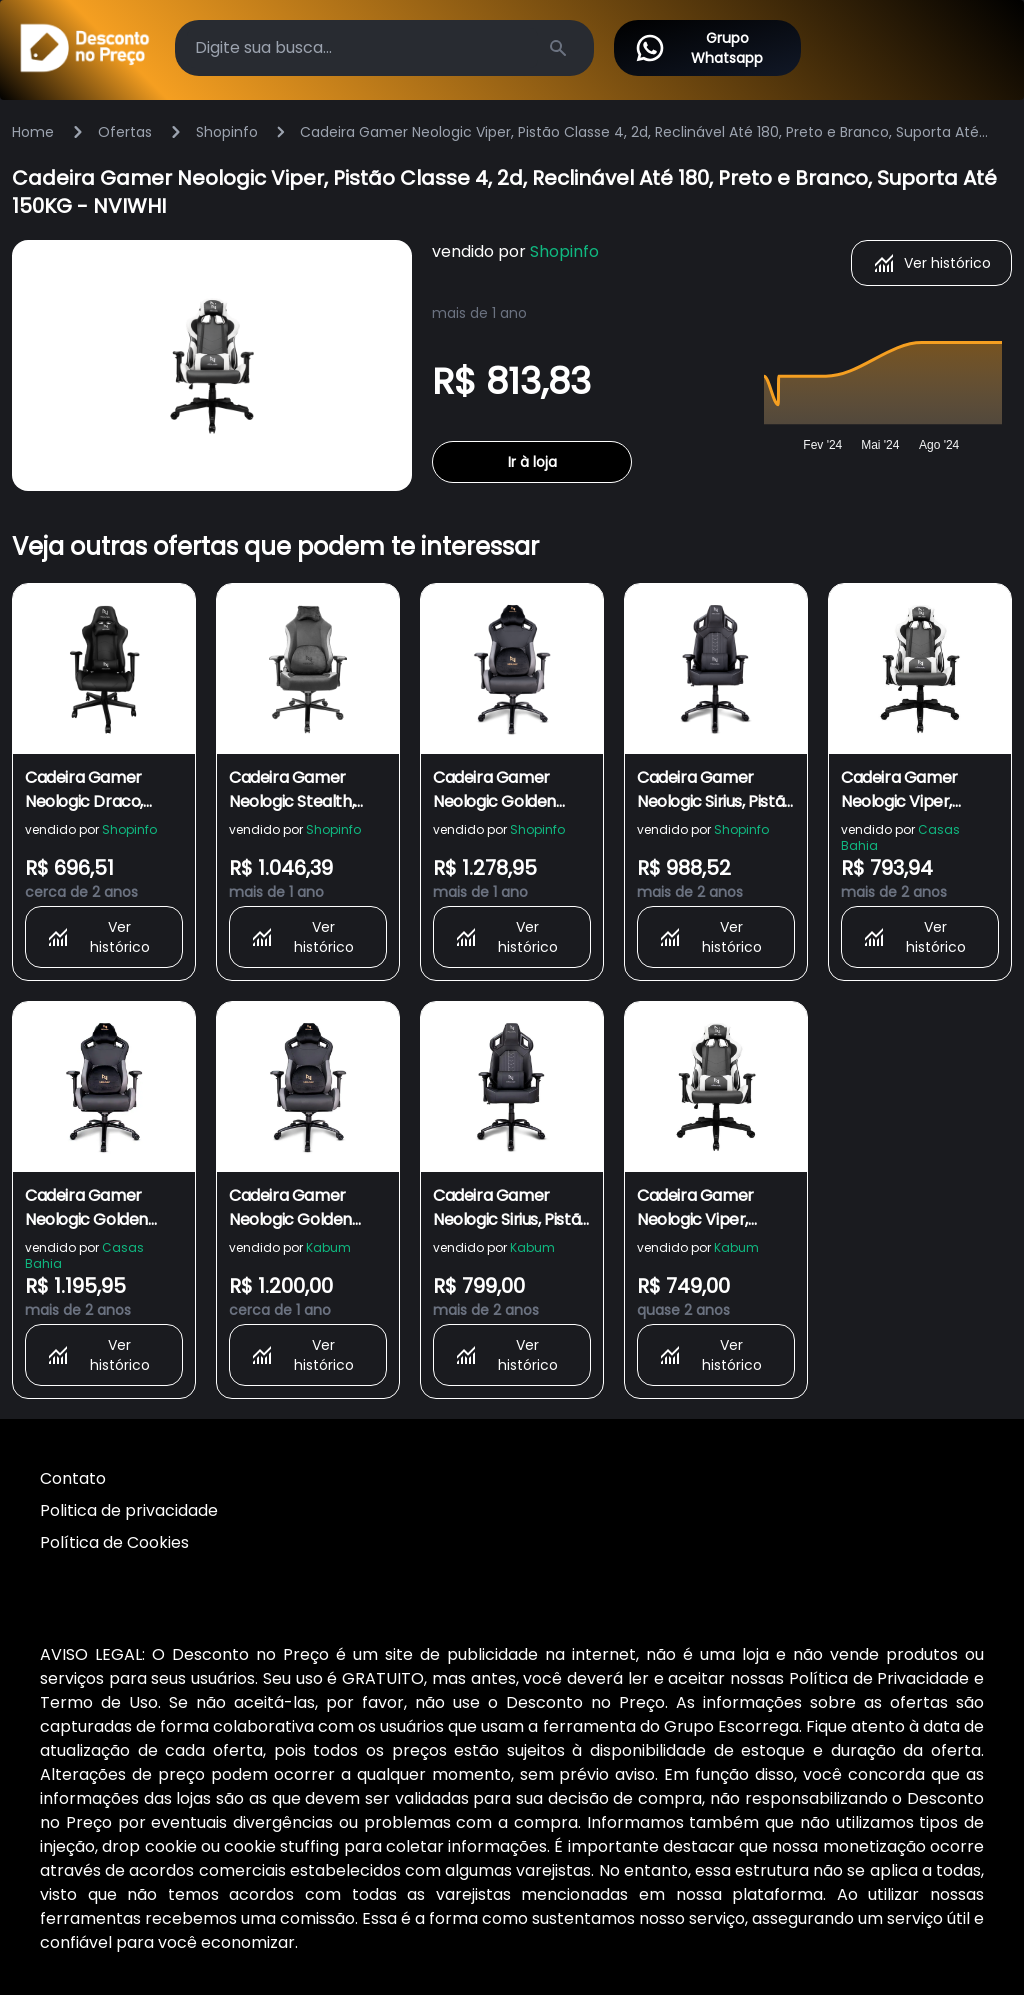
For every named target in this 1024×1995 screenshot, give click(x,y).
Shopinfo (227, 132)
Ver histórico (931, 263)
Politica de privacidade (129, 1510)
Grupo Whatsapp (699, 48)
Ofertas (125, 132)
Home (33, 132)
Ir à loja (532, 462)
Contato (73, 1478)
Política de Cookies (114, 1542)
